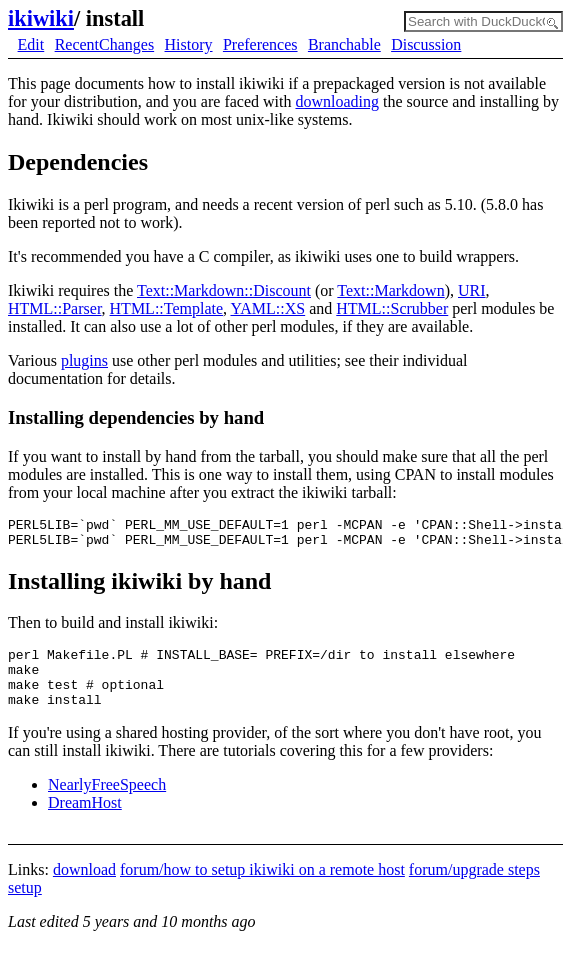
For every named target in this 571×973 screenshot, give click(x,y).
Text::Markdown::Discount (224, 290)
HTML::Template (167, 308)
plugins (84, 360)
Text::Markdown (390, 290)
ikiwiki (41, 18)
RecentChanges (105, 44)
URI (472, 290)
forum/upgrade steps (474, 887)
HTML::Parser (55, 308)
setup (25, 905)
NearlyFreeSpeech (107, 802)
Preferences (260, 44)
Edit (31, 44)
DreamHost (85, 820)
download (84, 887)
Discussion (426, 44)
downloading (337, 101)
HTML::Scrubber (392, 308)
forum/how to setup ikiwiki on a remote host (262, 887)
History (189, 44)
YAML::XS (267, 308)
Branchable (344, 44)
